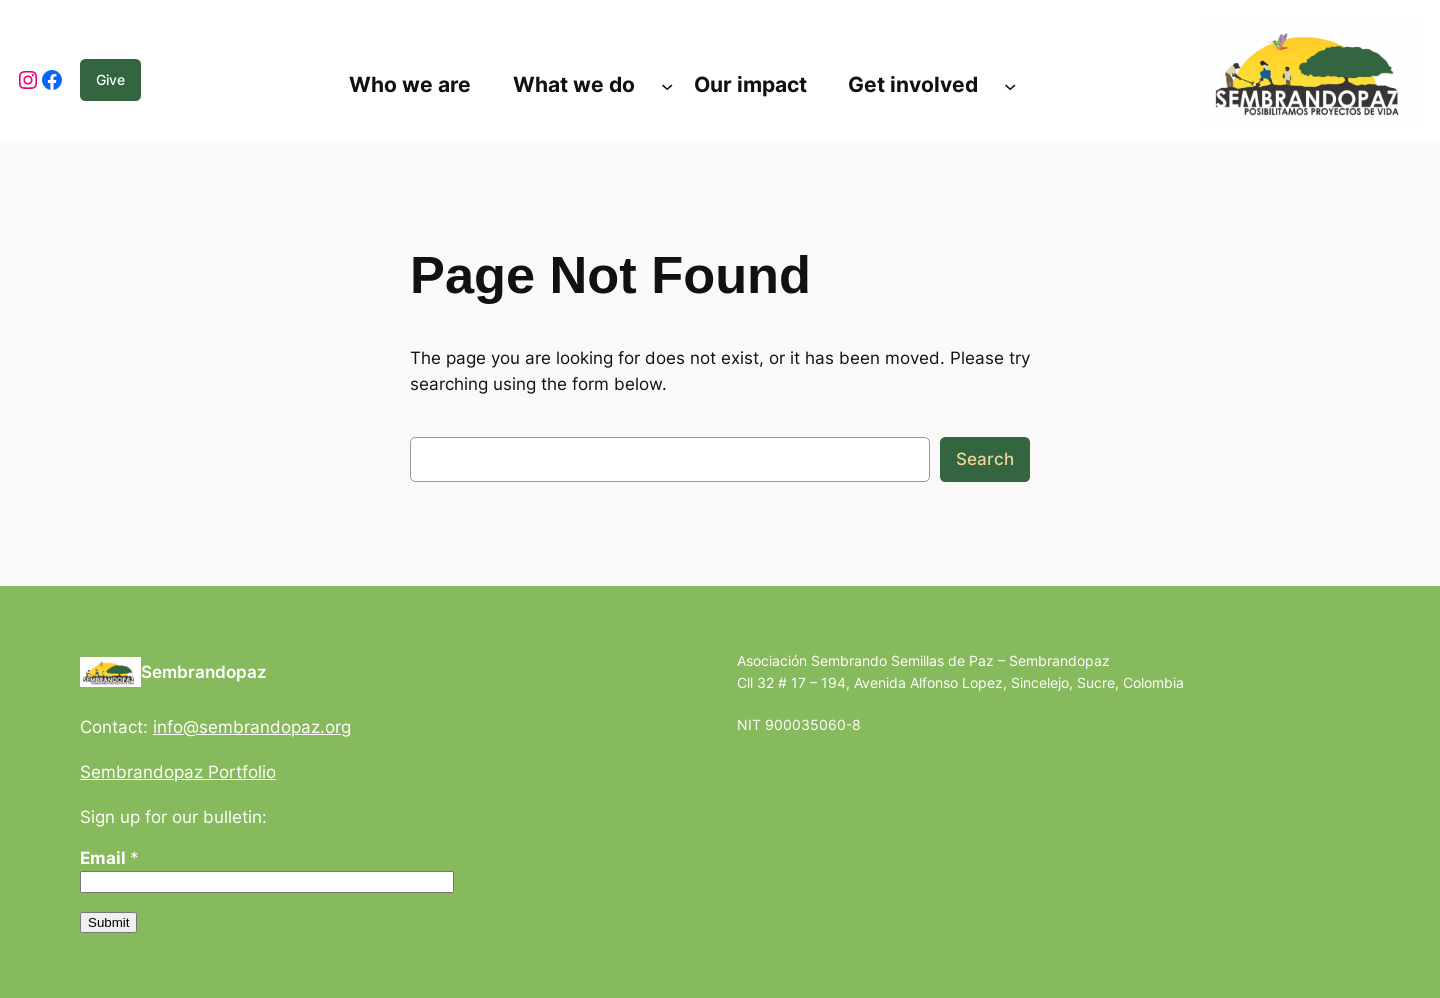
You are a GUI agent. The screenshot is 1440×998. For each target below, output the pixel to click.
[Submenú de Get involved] (1010, 85)
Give (110, 79)
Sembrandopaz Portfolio (178, 772)
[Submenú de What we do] (667, 85)
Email (109, 858)
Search (985, 459)
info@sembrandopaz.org (252, 727)
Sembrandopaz (204, 672)
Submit (108, 922)
